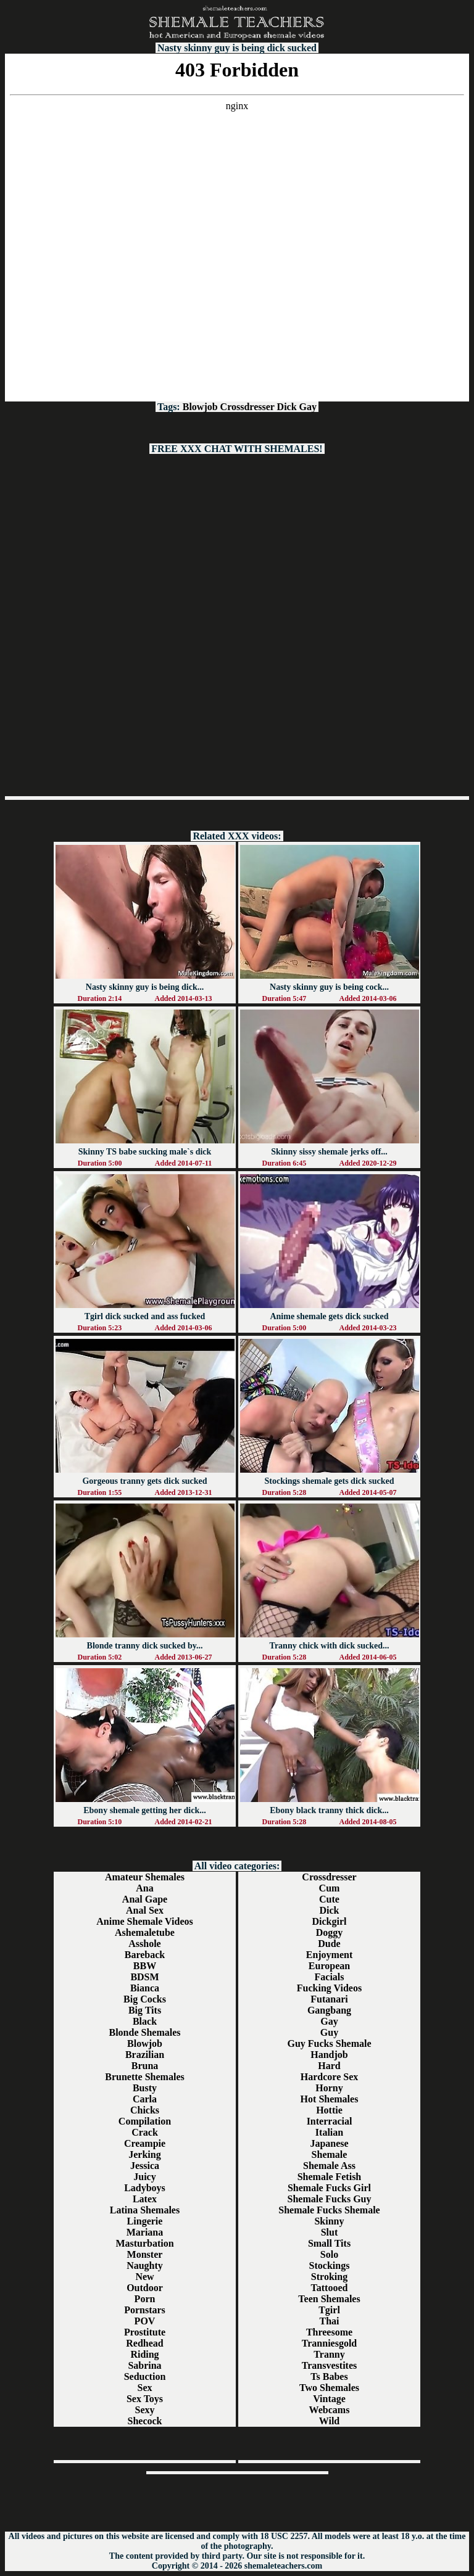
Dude (329, 1943)
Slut (329, 2232)
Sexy (145, 2410)
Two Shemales (329, 2387)
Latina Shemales (145, 2210)
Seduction (145, 2376)
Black (145, 2021)
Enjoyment (329, 1954)
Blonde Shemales (144, 2032)
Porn (145, 2299)
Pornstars (144, 2310)
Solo (329, 2254)
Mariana (145, 2232)
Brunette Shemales (144, 2077)
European (329, 1966)
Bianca (144, 1988)
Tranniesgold (329, 2343)
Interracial (329, 2121)
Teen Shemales (329, 2299)
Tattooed (329, 2287)
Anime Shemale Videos (144, 1921)
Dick (287, 406)
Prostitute (144, 2332)
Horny (329, 2088)
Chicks (144, 2110)
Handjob (328, 2054)
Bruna (145, 2065)
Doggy (329, 1932)
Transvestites (329, 2365)
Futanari (328, 1999)
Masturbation (144, 2243)
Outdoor (145, 2287)
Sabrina (144, 2365)
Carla (145, 2099)
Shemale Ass (329, 2165)
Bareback (145, 1954)
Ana (144, 1888)
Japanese (329, 2143)
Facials (329, 1977)
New (144, 2276)
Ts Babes (328, 2376)
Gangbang (329, 2010)
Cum (329, 1888)
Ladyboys (144, 2188)
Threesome (329, 2332)
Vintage (329, 2398)
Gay (308, 406)
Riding (144, 2354)
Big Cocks (144, 1999)
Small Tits (329, 2243)
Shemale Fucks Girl (329, 2188)
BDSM (144, 1977)
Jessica (144, 2165)
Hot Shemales (330, 2099)
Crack (144, 2132)
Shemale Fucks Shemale (329, 2210)
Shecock (145, 2421)
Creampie (144, 2143)
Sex (145, 2387)
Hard (329, 2065)
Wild (329, 2421)
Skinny (329, 2221)
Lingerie (145, 2221)
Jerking (144, 2154)
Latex (145, 2199)
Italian (329, 2132)
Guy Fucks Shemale (329, 2043)
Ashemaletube (145, 1932)
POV (145, 2321)
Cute (329, 1899)
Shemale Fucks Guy (329, 2199)
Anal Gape (144, 1899)
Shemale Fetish (329, 2176)
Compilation (144, 2121)
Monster (145, 2254)
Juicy (144, 2176)
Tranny (329, 2354)
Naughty (145, 2265)
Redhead (144, 2343)
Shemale (329, 2154)
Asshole (144, 1943)
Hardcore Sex (329, 2077)
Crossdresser (247, 406)
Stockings (329, 2265)
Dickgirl (329, 1921)
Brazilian (144, 2054)
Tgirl (329, 2310)
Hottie (329, 2110)
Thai (329, 2321)
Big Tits (144, 2010)
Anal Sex (145, 1910)
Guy (329, 2032)
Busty (145, 2088)
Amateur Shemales (145, 1877)
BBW (144, 1966)
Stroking (329, 2276)
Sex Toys (145, 2398)
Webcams (329, 2410)
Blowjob (200, 406)
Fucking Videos (329, 1988)
